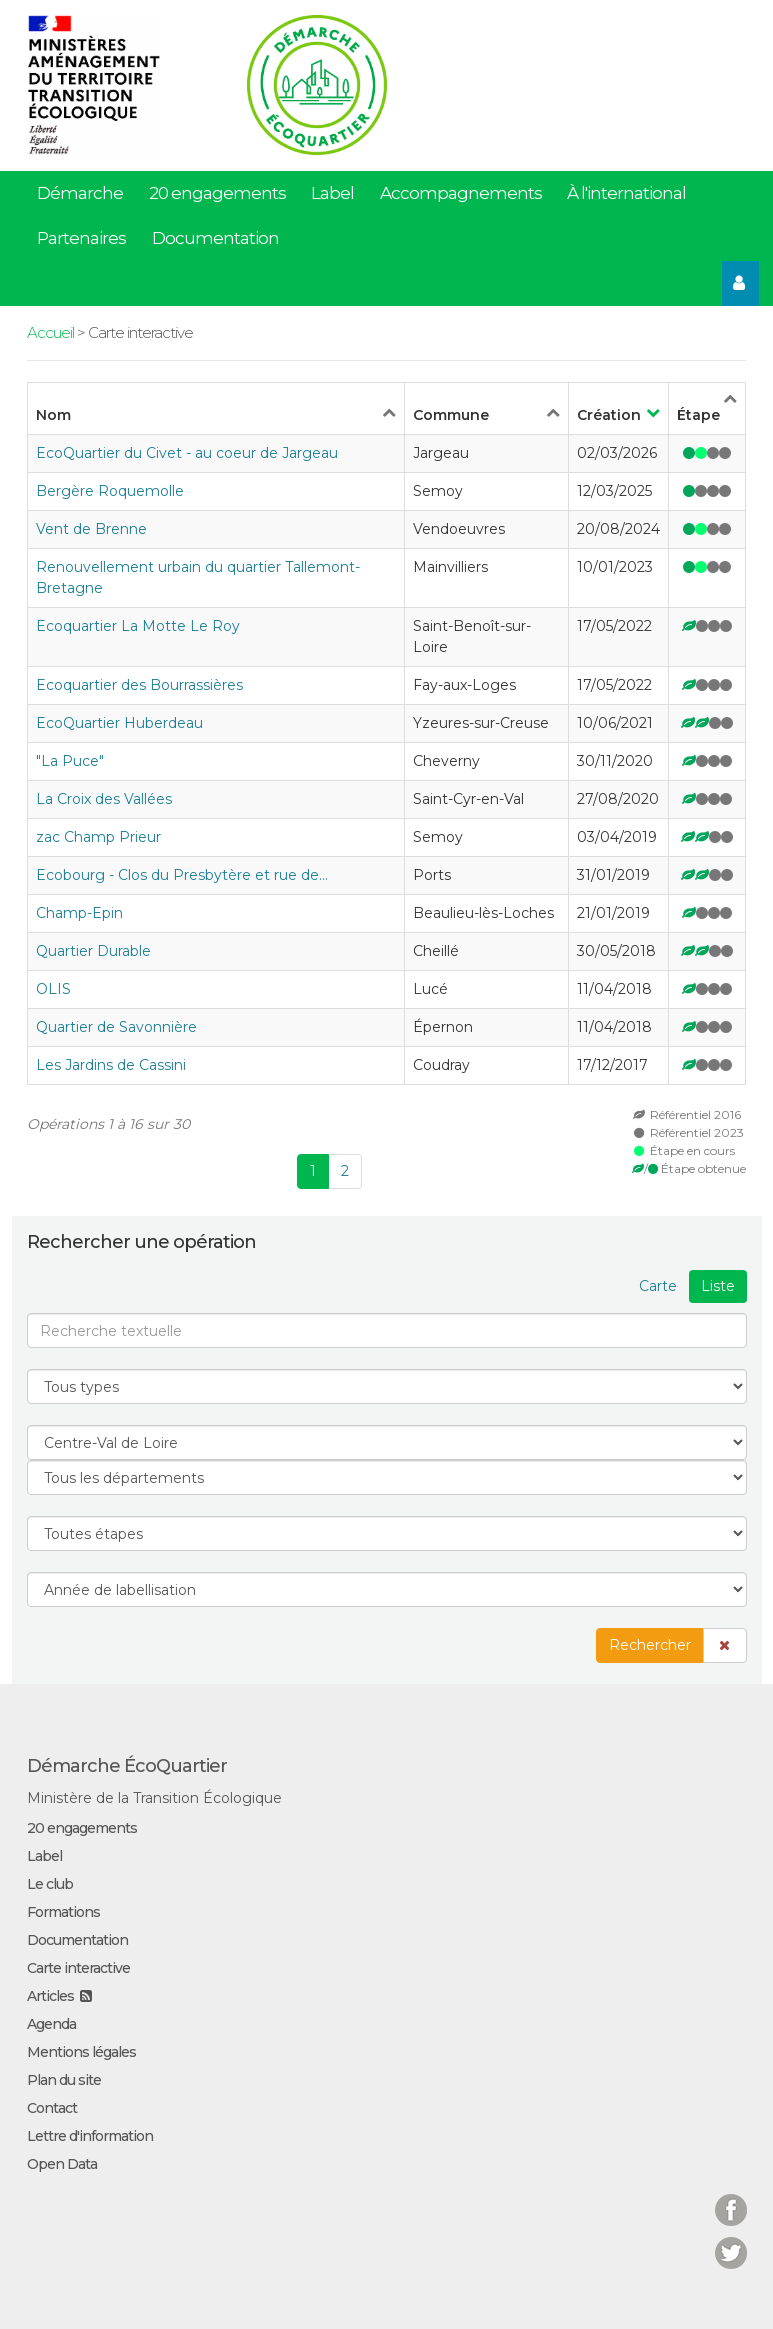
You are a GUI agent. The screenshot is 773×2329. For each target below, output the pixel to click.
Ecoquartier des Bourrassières (139, 685)
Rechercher (650, 1645)
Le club (50, 1884)
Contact (52, 2108)
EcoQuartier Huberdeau (119, 723)
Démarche (80, 193)
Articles (50, 1996)
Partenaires (81, 238)
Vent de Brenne (91, 529)
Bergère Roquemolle (110, 491)
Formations (63, 1912)
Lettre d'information (90, 2136)
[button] (725, 1645)
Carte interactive (78, 1968)
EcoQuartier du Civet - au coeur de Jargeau (187, 453)
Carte (658, 1286)
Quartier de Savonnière (116, 1027)
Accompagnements (461, 193)
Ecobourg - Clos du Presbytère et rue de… (182, 875)
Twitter (731, 2240)
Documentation (215, 238)
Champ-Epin (79, 913)
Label (332, 193)
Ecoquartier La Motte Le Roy (138, 626)
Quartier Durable (93, 951)
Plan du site (64, 2080)
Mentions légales (81, 2052)
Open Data (62, 2164)
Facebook (731, 2197)
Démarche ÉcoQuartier (127, 1766)
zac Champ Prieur (98, 837)
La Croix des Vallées (104, 799)
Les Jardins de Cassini (111, 1065)
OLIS (53, 989)
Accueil (50, 332)
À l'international (626, 193)
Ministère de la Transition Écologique (154, 1798)
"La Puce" (70, 761)
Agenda (51, 2024)
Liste (718, 1286)
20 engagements (217, 193)
